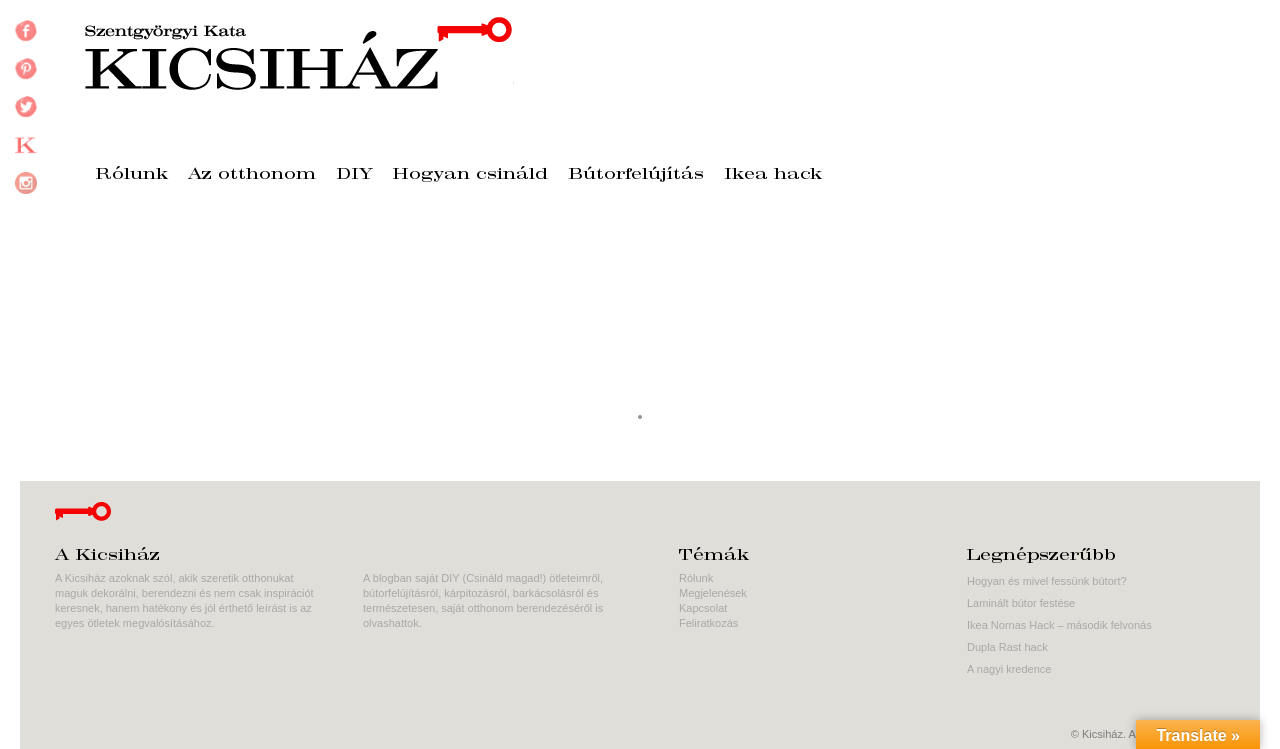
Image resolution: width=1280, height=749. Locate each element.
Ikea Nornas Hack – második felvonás (1059, 625)
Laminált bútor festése (1021, 603)
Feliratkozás (708, 623)
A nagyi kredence (1009, 669)
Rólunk (131, 175)
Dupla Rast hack (1007, 647)
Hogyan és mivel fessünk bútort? (1047, 581)
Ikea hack (773, 175)
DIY (354, 175)
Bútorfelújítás (636, 175)
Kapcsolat (703, 608)
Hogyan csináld (470, 175)
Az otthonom (252, 175)
